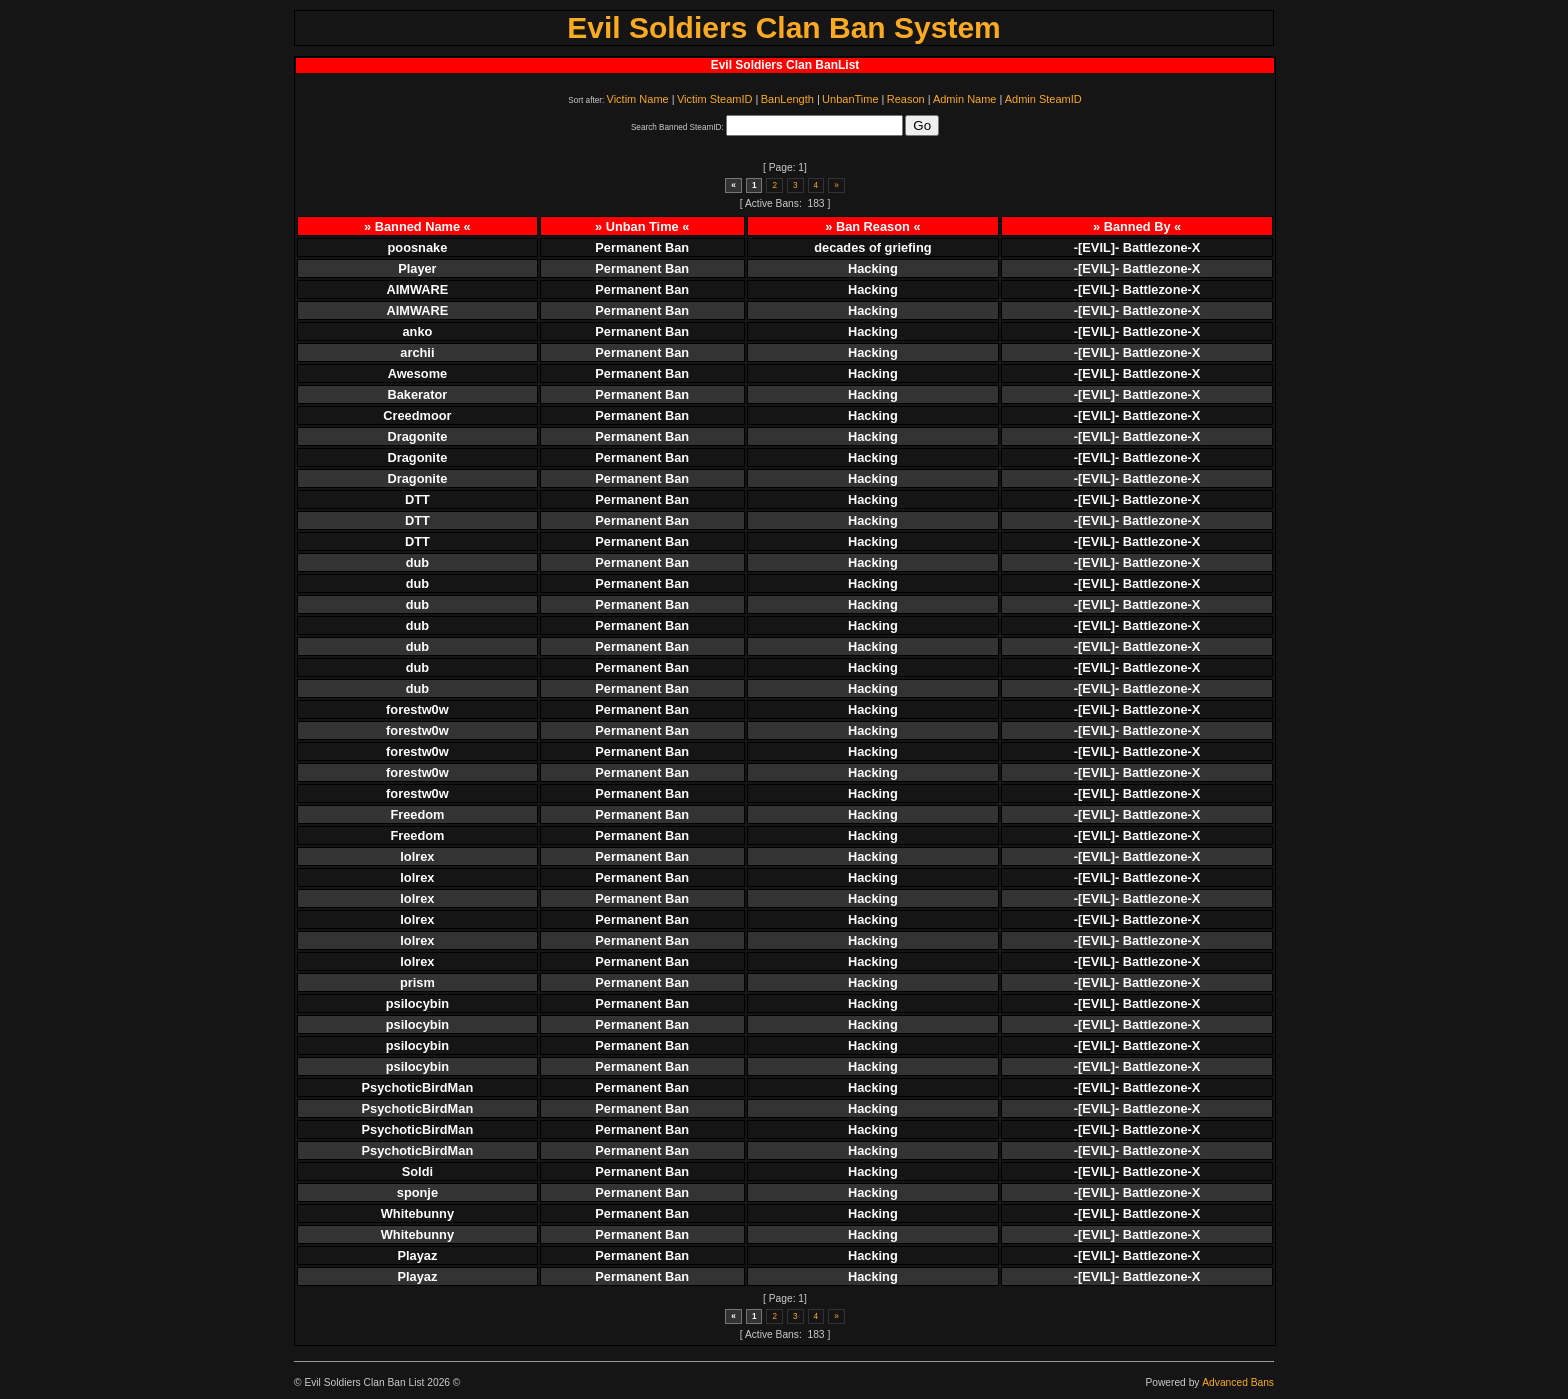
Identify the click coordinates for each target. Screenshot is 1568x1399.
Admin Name (965, 99)
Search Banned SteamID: (677, 127)
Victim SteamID (715, 99)
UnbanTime (850, 99)
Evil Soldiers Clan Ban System (784, 27)
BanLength (787, 99)
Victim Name (638, 99)
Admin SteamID (1043, 99)
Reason (906, 99)
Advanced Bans (1238, 1382)
